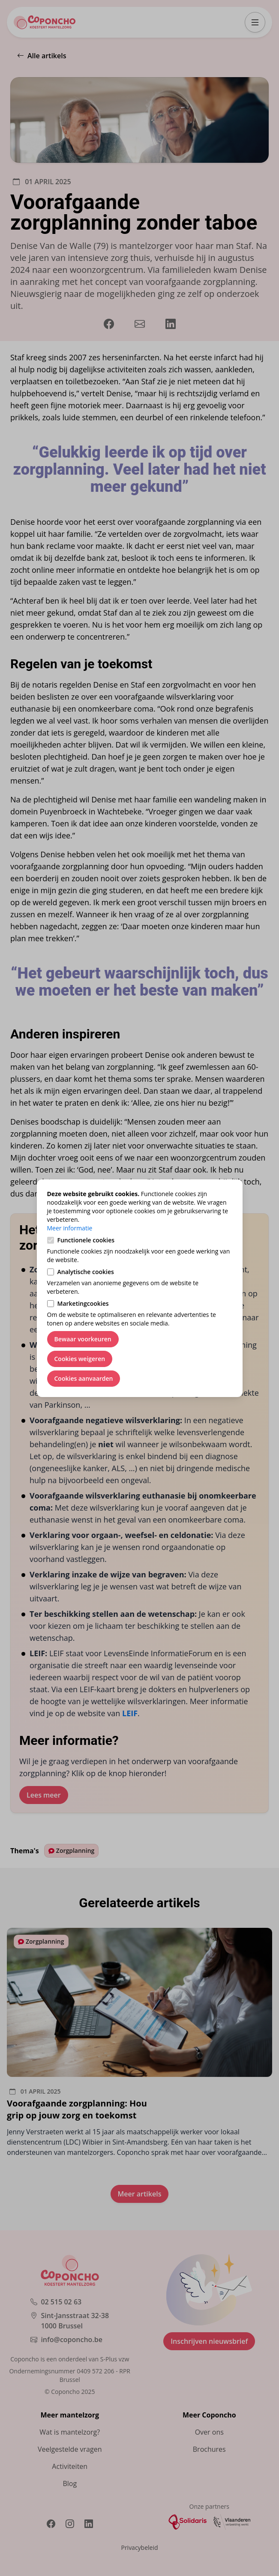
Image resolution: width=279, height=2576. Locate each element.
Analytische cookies (85, 1272)
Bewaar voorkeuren (82, 1339)
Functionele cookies (86, 1240)
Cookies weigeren (79, 1359)
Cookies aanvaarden (83, 1378)
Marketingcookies (83, 1303)
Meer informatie (70, 1228)
